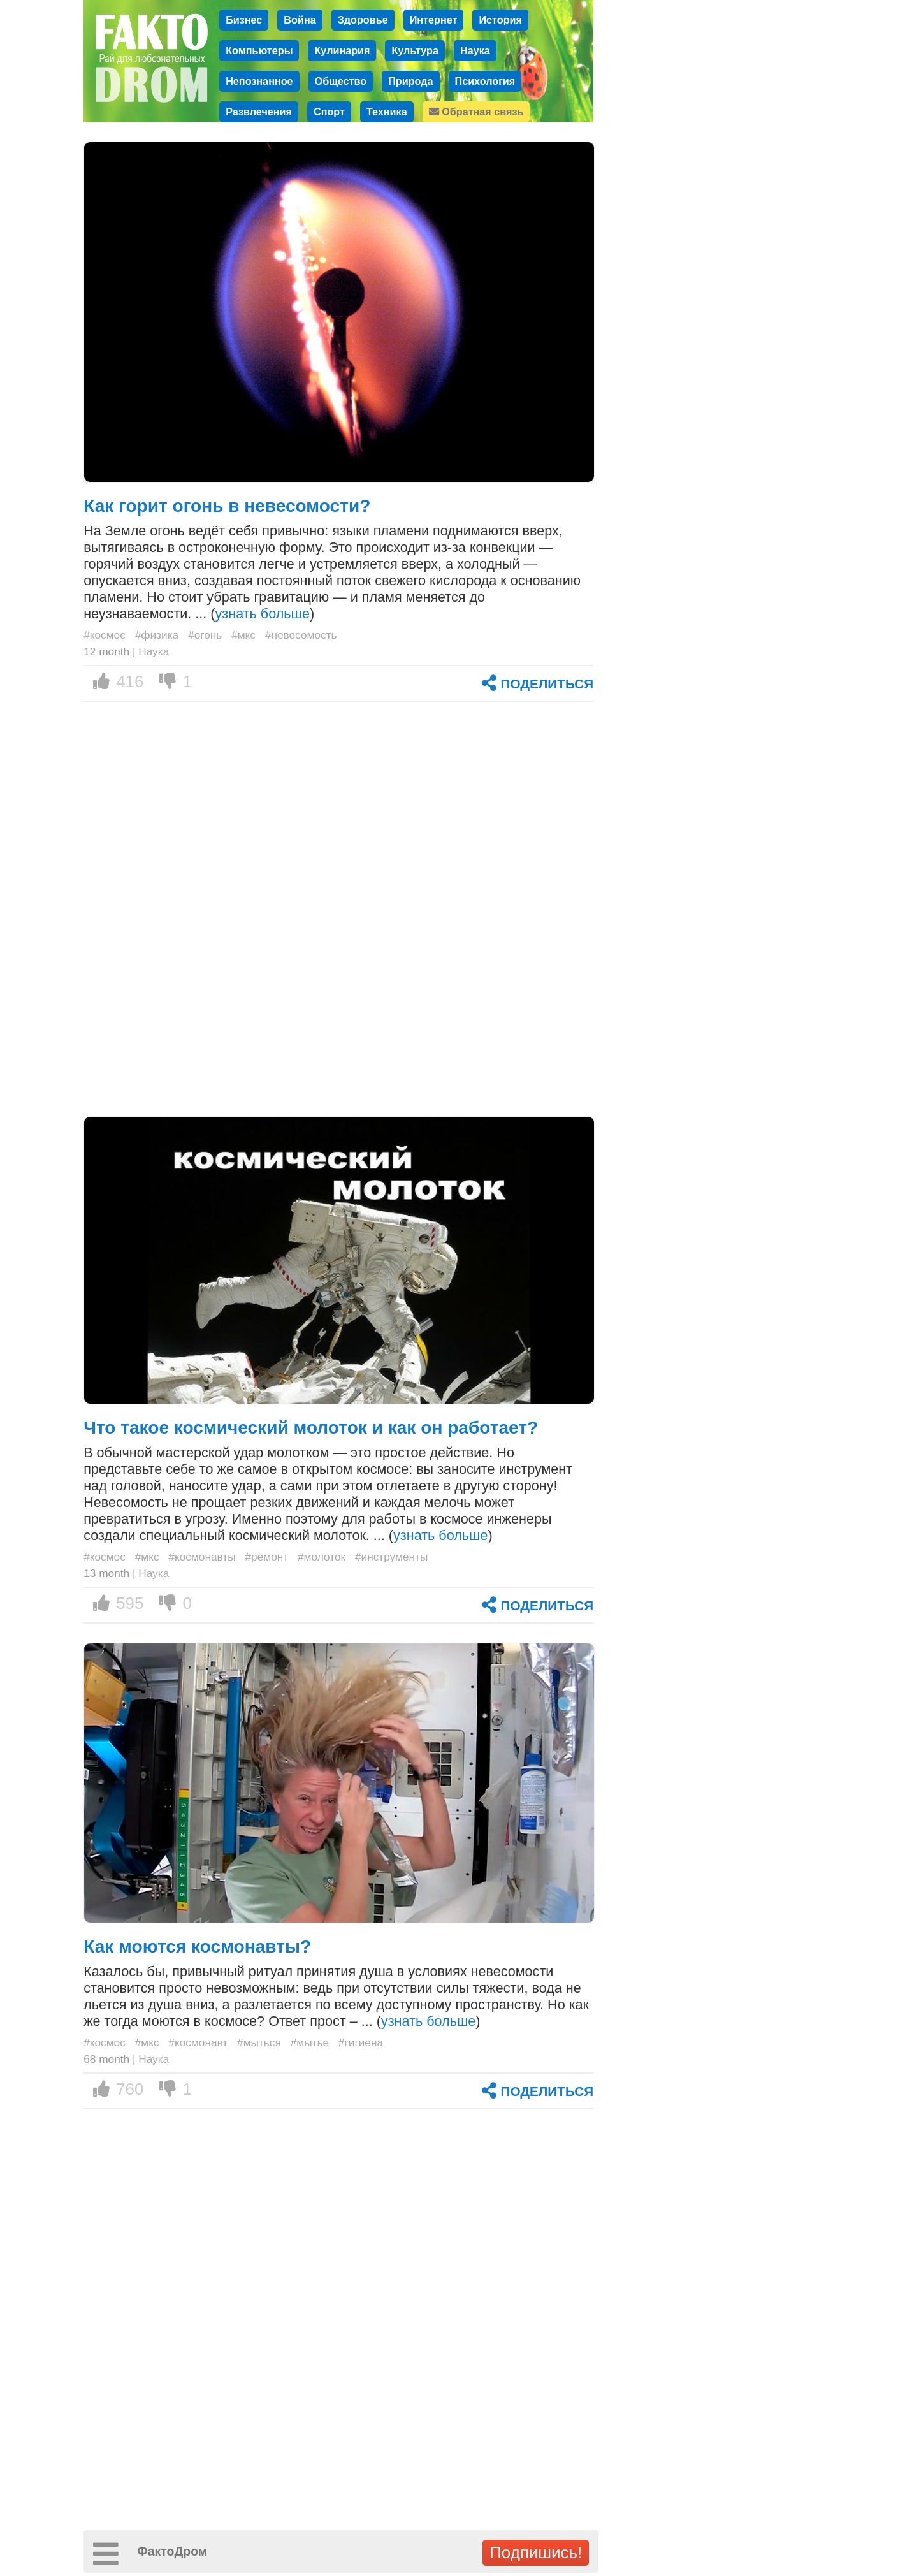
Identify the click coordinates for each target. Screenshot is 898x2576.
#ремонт (266, 1556)
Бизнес (244, 19)
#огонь (205, 635)
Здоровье (363, 19)
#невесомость (301, 635)
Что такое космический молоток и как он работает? (310, 1427)
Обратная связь (476, 111)
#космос (104, 635)
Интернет (434, 19)
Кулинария (342, 50)
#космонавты (201, 1556)
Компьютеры (259, 50)
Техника (386, 111)
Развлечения (259, 111)
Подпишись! (535, 2552)
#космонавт (198, 2042)
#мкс (243, 635)
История (500, 19)
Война (299, 19)
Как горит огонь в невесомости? (226, 506)
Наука (475, 50)
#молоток (321, 1556)
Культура (414, 50)
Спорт (329, 111)
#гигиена (360, 2042)
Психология (485, 81)
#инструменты (391, 1556)
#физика (157, 635)
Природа (410, 81)
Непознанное (259, 81)
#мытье (310, 2042)
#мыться (259, 2042)
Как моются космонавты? (197, 1946)
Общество (341, 81)
